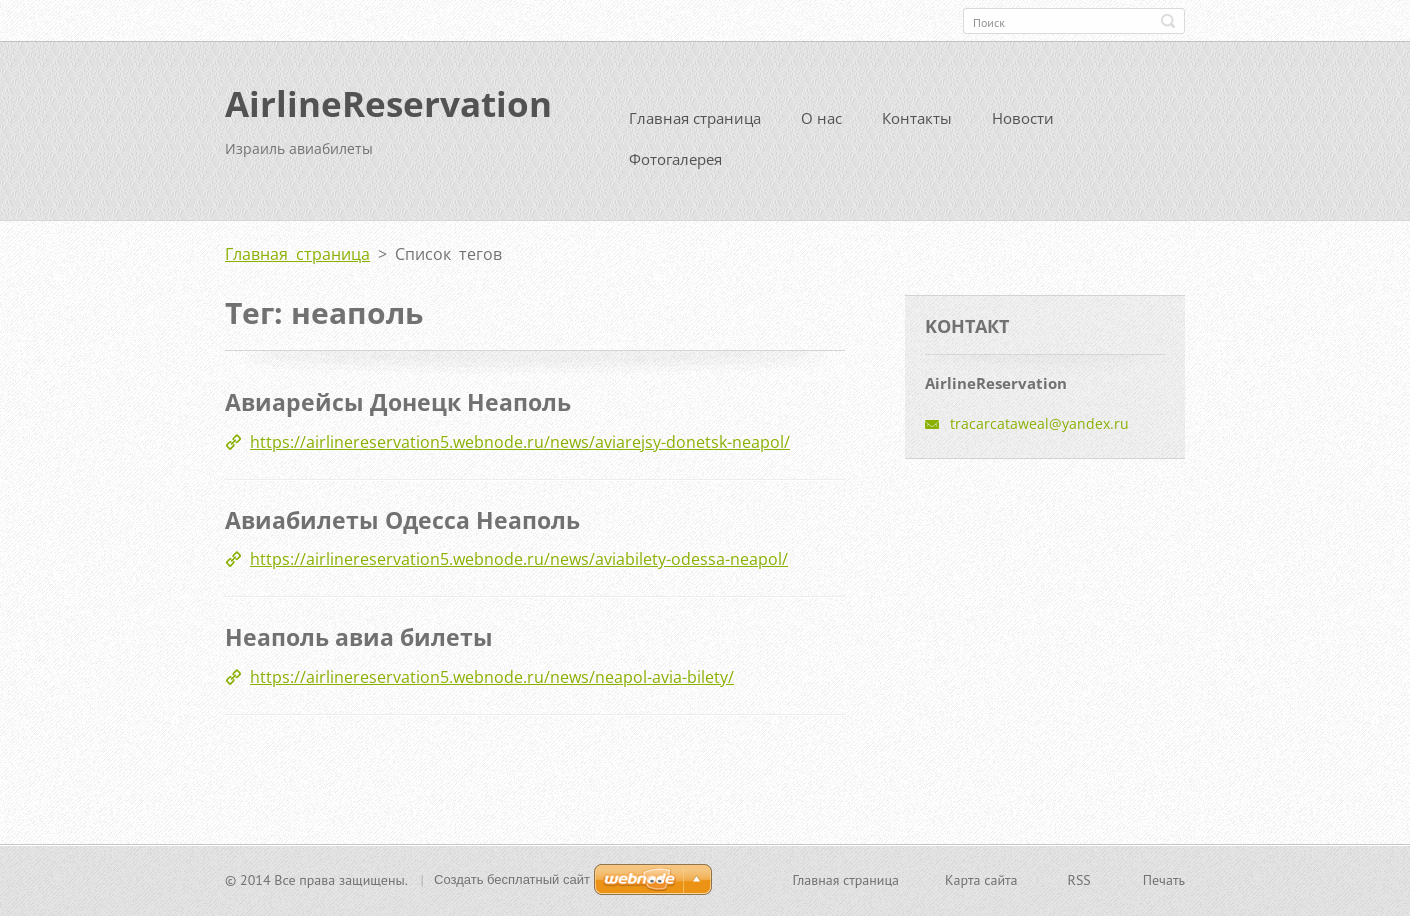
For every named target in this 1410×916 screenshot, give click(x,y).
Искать (1168, 21)
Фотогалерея (675, 167)
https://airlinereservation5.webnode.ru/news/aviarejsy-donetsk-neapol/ (520, 449)
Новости (1023, 126)
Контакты (917, 126)
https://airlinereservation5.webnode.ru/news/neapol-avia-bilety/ (492, 684)
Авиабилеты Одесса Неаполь (402, 527)
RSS (1079, 882)
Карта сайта (981, 882)
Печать (1164, 882)
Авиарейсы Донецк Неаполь (398, 410)
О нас (821, 126)
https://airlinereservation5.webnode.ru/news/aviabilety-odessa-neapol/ (519, 567)
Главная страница (695, 126)
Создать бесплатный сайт (512, 881)
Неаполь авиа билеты (359, 645)
